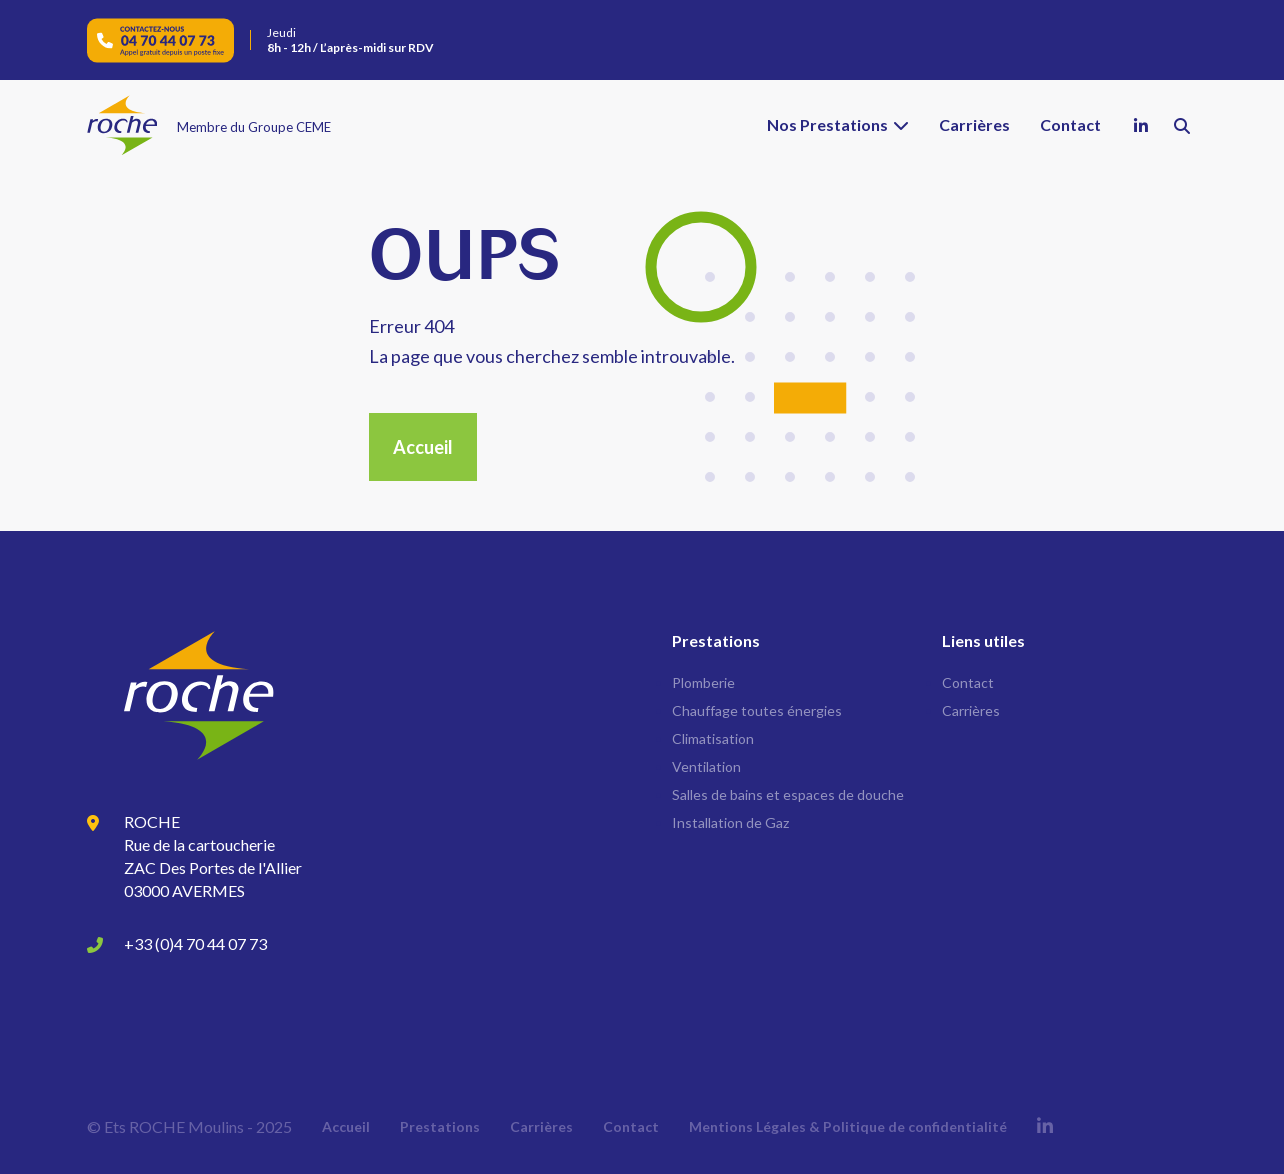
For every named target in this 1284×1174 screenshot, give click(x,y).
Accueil (423, 447)
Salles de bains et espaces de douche (788, 794)
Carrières (974, 124)
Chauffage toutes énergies (757, 710)
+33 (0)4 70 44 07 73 (195, 943)
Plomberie (703, 682)
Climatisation (713, 738)
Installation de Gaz (730, 822)
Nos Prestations (827, 124)
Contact (1070, 124)
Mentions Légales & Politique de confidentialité (848, 1126)
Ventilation (706, 766)
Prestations (440, 1126)
